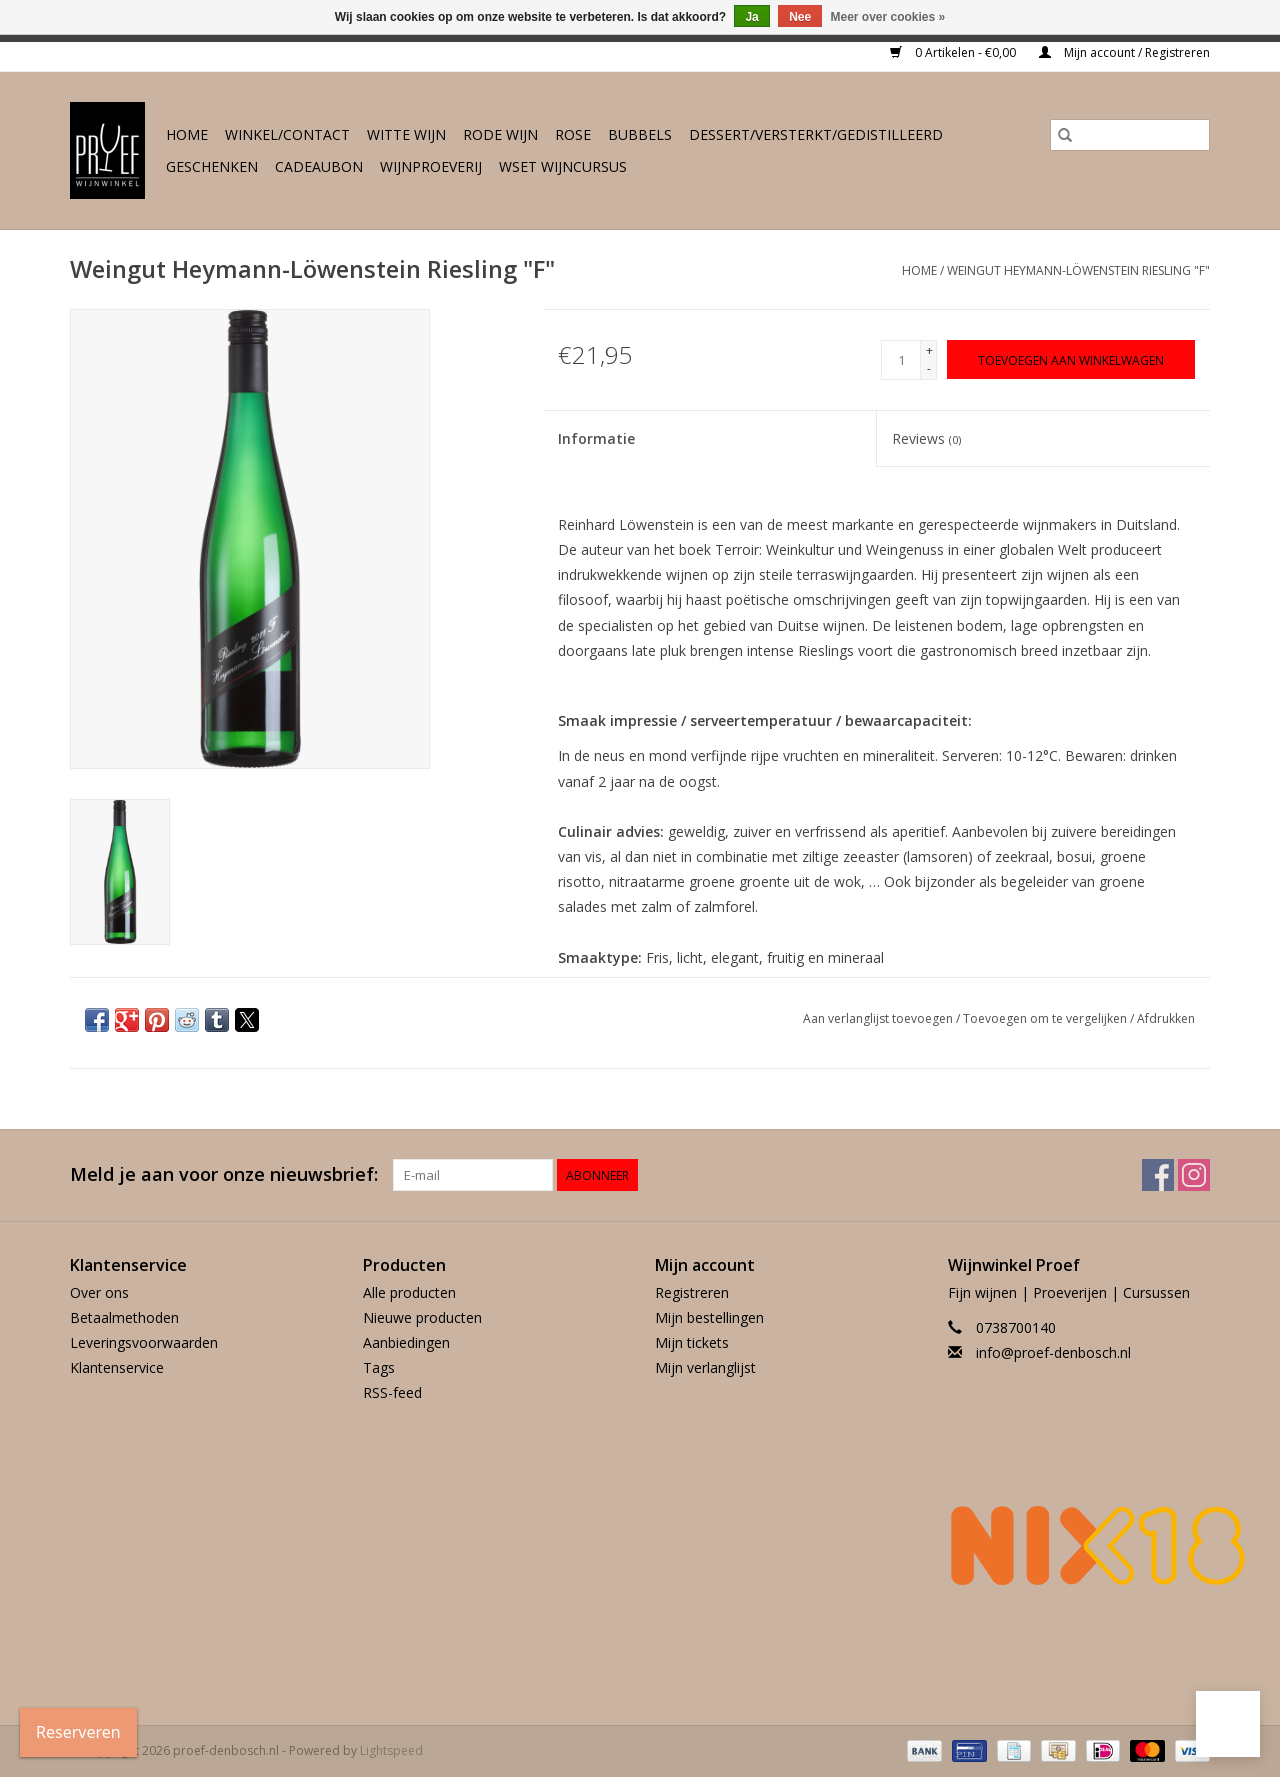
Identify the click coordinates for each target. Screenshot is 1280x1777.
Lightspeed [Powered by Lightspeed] (391, 1750)
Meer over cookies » (888, 17)
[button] (1228, 1724)
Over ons (99, 1292)
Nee (800, 17)
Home (187, 134)
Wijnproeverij (431, 166)
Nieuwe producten (422, 1317)
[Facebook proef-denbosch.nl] (1158, 1175)
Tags (379, 1367)
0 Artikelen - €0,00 (954, 52)
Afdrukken (1166, 1018)
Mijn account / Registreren (1124, 52)
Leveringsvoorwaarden (144, 1342)
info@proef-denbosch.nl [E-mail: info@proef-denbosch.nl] (1053, 1352)
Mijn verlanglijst (705, 1367)
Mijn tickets (692, 1342)
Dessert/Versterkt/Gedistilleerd (816, 134)
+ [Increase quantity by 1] (929, 350)
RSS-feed (392, 1392)
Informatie (596, 438)
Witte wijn (406, 134)
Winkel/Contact (287, 134)
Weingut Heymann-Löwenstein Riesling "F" (1078, 270)
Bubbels (640, 134)
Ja (751, 17)
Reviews (926, 438)
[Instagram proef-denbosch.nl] (1194, 1175)
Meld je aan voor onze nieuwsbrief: (224, 1174)
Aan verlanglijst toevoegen (879, 1018)
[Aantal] (901, 360)
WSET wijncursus (563, 166)
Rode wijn (500, 134)
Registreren (692, 1292)
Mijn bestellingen (709, 1317)
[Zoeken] (1130, 135)
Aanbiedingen (406, 1342)
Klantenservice (117, 1367)
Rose (573, 134)
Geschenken (212, 166)
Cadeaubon (319, 166)
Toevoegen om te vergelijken (1046, 1018)
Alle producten (409, 1292)
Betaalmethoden (124, 1317)
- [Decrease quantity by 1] (929, 368)
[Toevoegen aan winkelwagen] (1071, 359)
